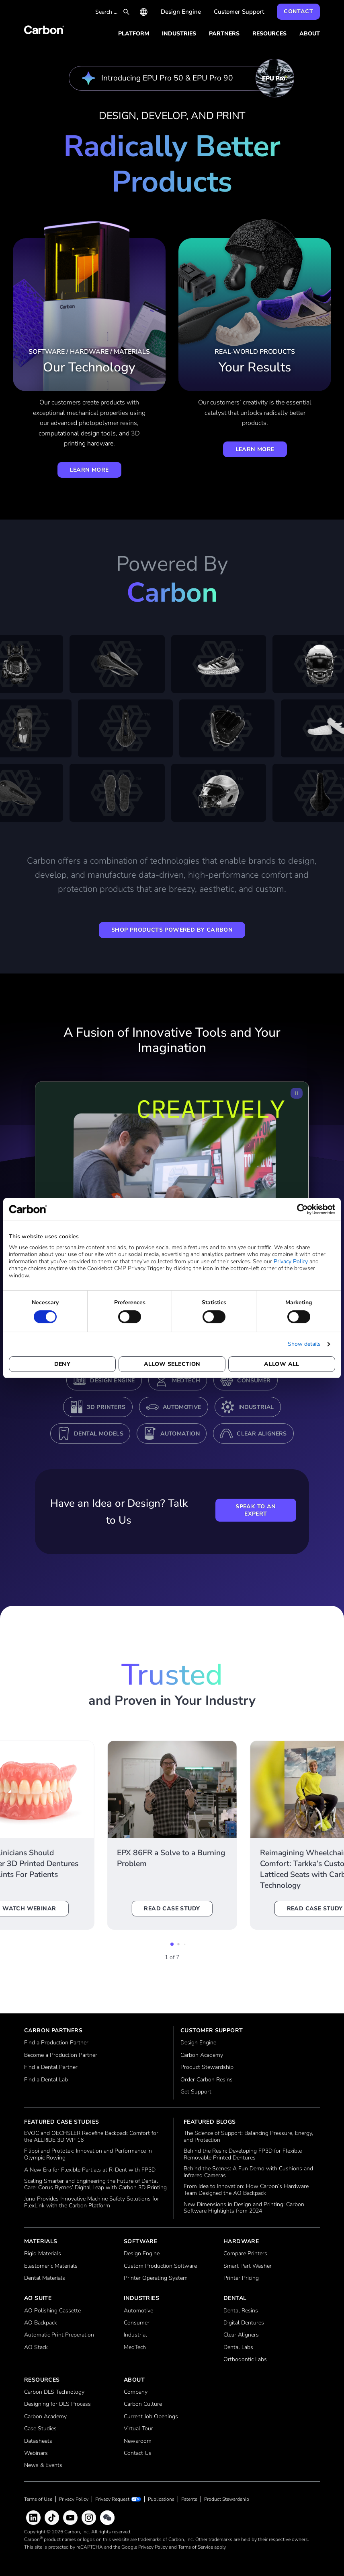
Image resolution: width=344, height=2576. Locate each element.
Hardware (241, 2241)
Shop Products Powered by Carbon (172, 930)
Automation (180, 1434)
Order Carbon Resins (206, 2080)
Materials (40, 2241)
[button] (172, 1944)
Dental (234, 2298)
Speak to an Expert (255, 1510)
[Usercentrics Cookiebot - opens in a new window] (300, 1209)
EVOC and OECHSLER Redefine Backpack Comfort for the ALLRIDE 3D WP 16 (91, 2137)
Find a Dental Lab (46, 2080)
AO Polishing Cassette (52, 2311)
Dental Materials (44, 2278)
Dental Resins (240, 2311)
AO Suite (37, 2298)
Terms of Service (195, 2547)
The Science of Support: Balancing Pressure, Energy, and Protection (248, 2137)
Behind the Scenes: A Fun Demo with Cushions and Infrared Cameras (248, 2172)
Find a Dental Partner (51, 2067)
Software (140, 2241)
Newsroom (138, 2441)
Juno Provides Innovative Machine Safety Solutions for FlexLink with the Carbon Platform (91, 2202)
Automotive (182, 1407)
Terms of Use (38, 2499)
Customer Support (239, 12)
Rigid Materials (42, 2253)
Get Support (195, 2092)
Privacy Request (112, 2499)
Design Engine (181, 12)
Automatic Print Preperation (59, 2335)
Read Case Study (172, 1908)
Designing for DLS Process (57, 2404)
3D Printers (106, 1407)
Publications (161, 2499)
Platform (133, 33)
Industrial (256, 1407)
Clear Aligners (262, 1434)
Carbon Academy (201, 2055)
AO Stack (36, 2347)
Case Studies (40, 2428)
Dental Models (98, 1434)
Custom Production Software (160, 2266)
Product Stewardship (206, 2067)
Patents (189, 2499)
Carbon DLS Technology (54, 2392)
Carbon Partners (53, 2030)
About (309, 33)
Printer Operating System (156, 2278)
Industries (179, 33)
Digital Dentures (243, 2323)
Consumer (253, 1380)
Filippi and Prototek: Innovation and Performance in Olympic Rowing (88, 2154)
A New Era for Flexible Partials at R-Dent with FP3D (90, 2170)
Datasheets (38, 2441)
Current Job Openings (151, 2416)
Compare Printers (245, 2253)
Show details (304, 1344)
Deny (62, 1364)
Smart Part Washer (247, 2266)
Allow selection (172, 1364)
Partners (224, 33)
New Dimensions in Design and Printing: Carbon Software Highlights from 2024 (244, 2208)
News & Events (43, 2465)
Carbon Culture (143, 2404)
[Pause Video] (297, 1093)
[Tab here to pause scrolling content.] (172, 731)
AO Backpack (40, 2323)
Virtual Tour (138, 2428)
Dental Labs (238, 2347)
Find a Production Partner (56, 2043)
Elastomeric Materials (51, 2266)
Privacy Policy (291, 1261)
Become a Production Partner (60, 2055)
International (144, 11)
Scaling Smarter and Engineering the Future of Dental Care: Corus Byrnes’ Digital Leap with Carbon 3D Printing (95, 2185)
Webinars (36, 2453)
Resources (269, 33)
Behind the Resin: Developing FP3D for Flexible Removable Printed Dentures (243, 2154)
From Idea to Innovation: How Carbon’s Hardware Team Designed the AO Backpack (246, 2190)
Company (135, 2392)
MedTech (186, 1380)
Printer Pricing (241, 2278)
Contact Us (138, 2453)
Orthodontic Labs (245, 2359)
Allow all (281, 1364)
